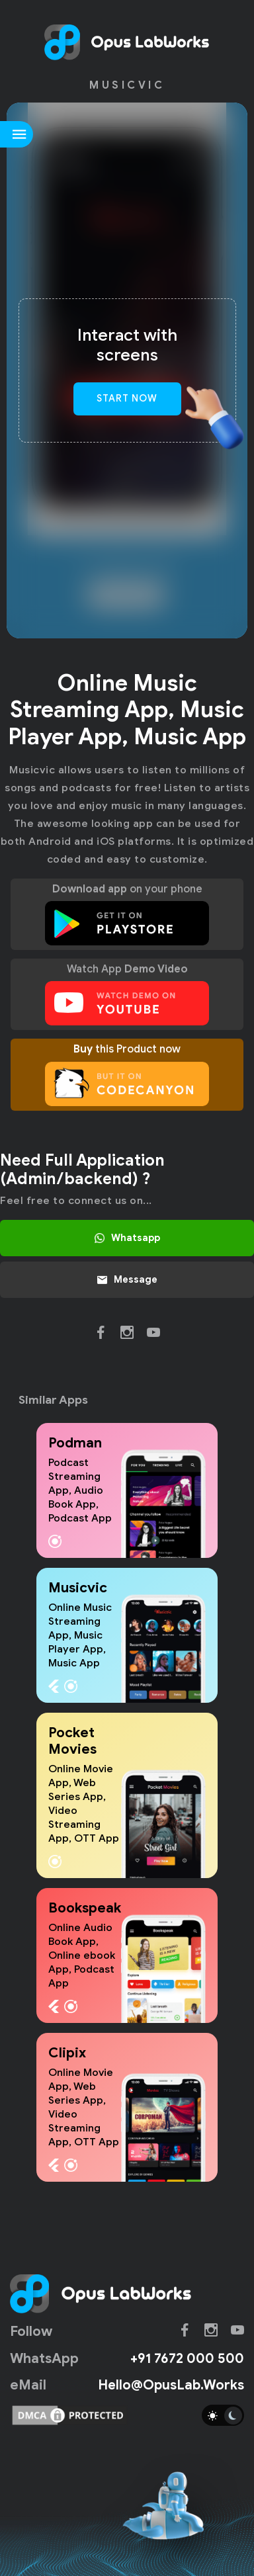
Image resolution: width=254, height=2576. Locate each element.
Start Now (127, 398)
